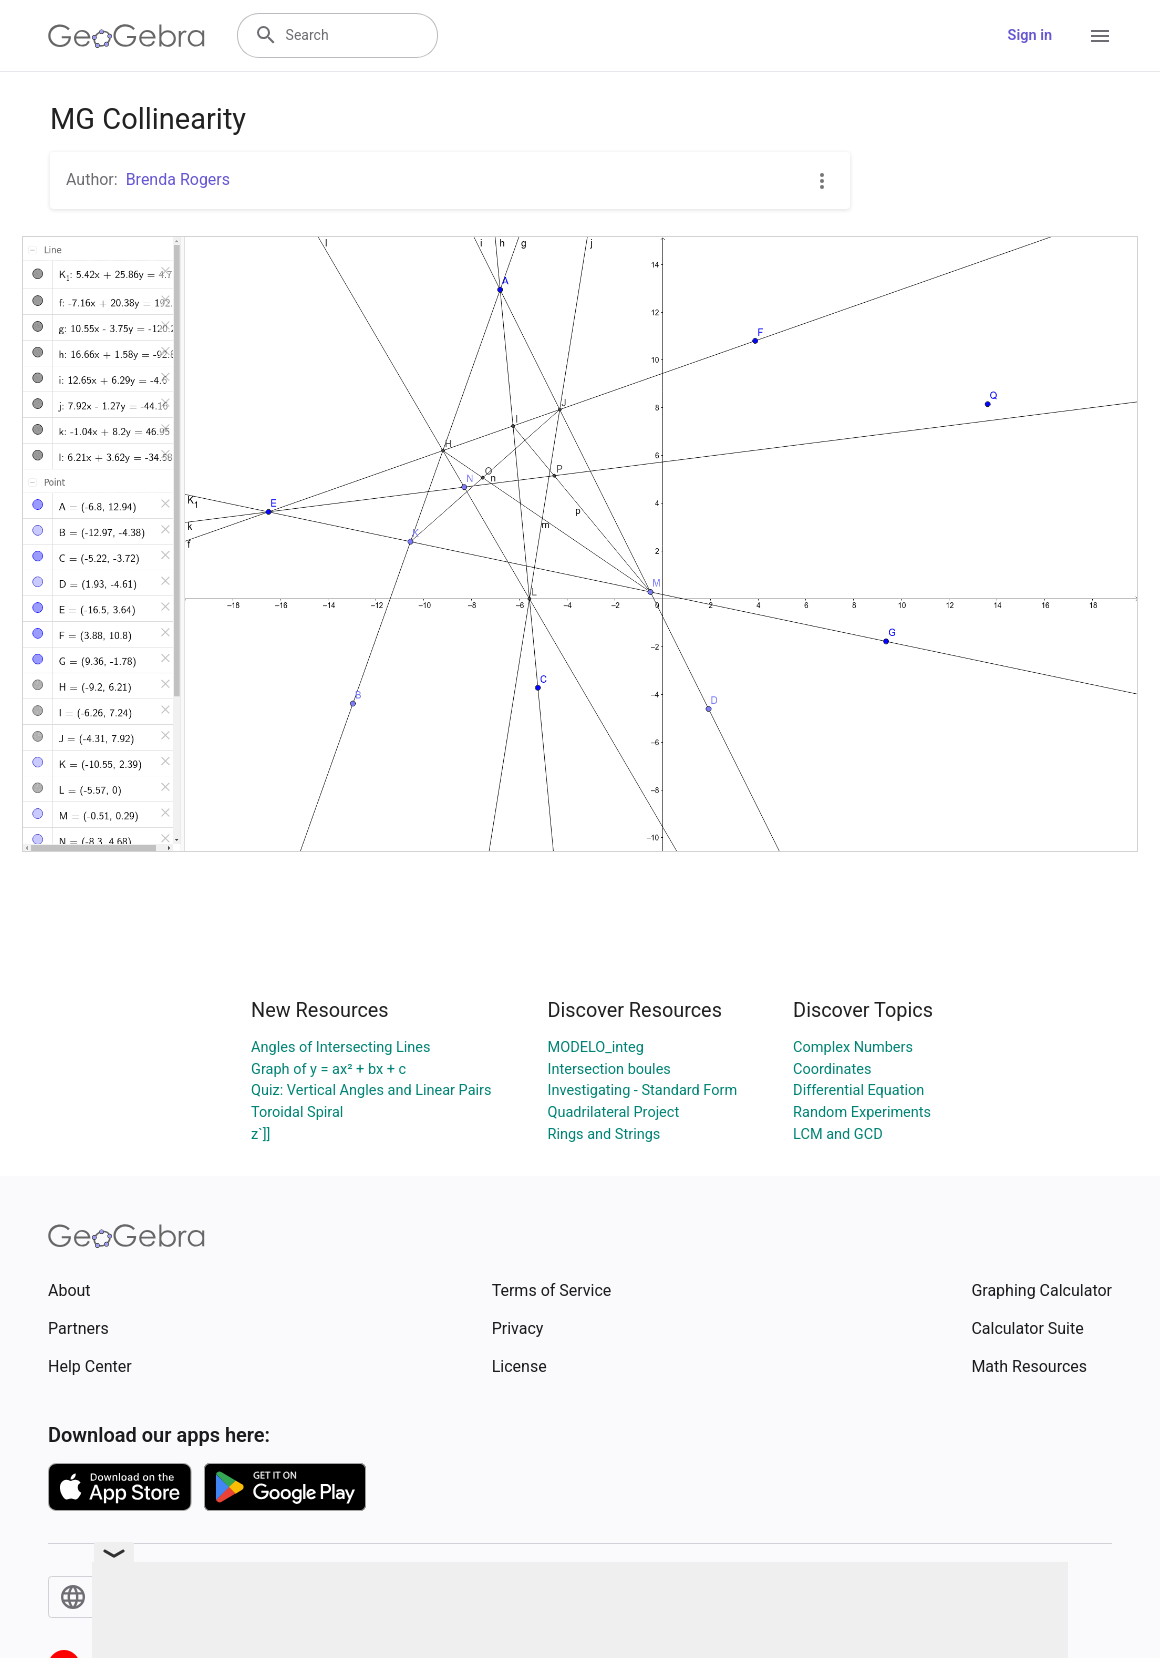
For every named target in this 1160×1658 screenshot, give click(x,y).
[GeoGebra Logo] (126, 36)
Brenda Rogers (178, 179)
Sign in (1030, 35)
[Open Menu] (1100, 36)
